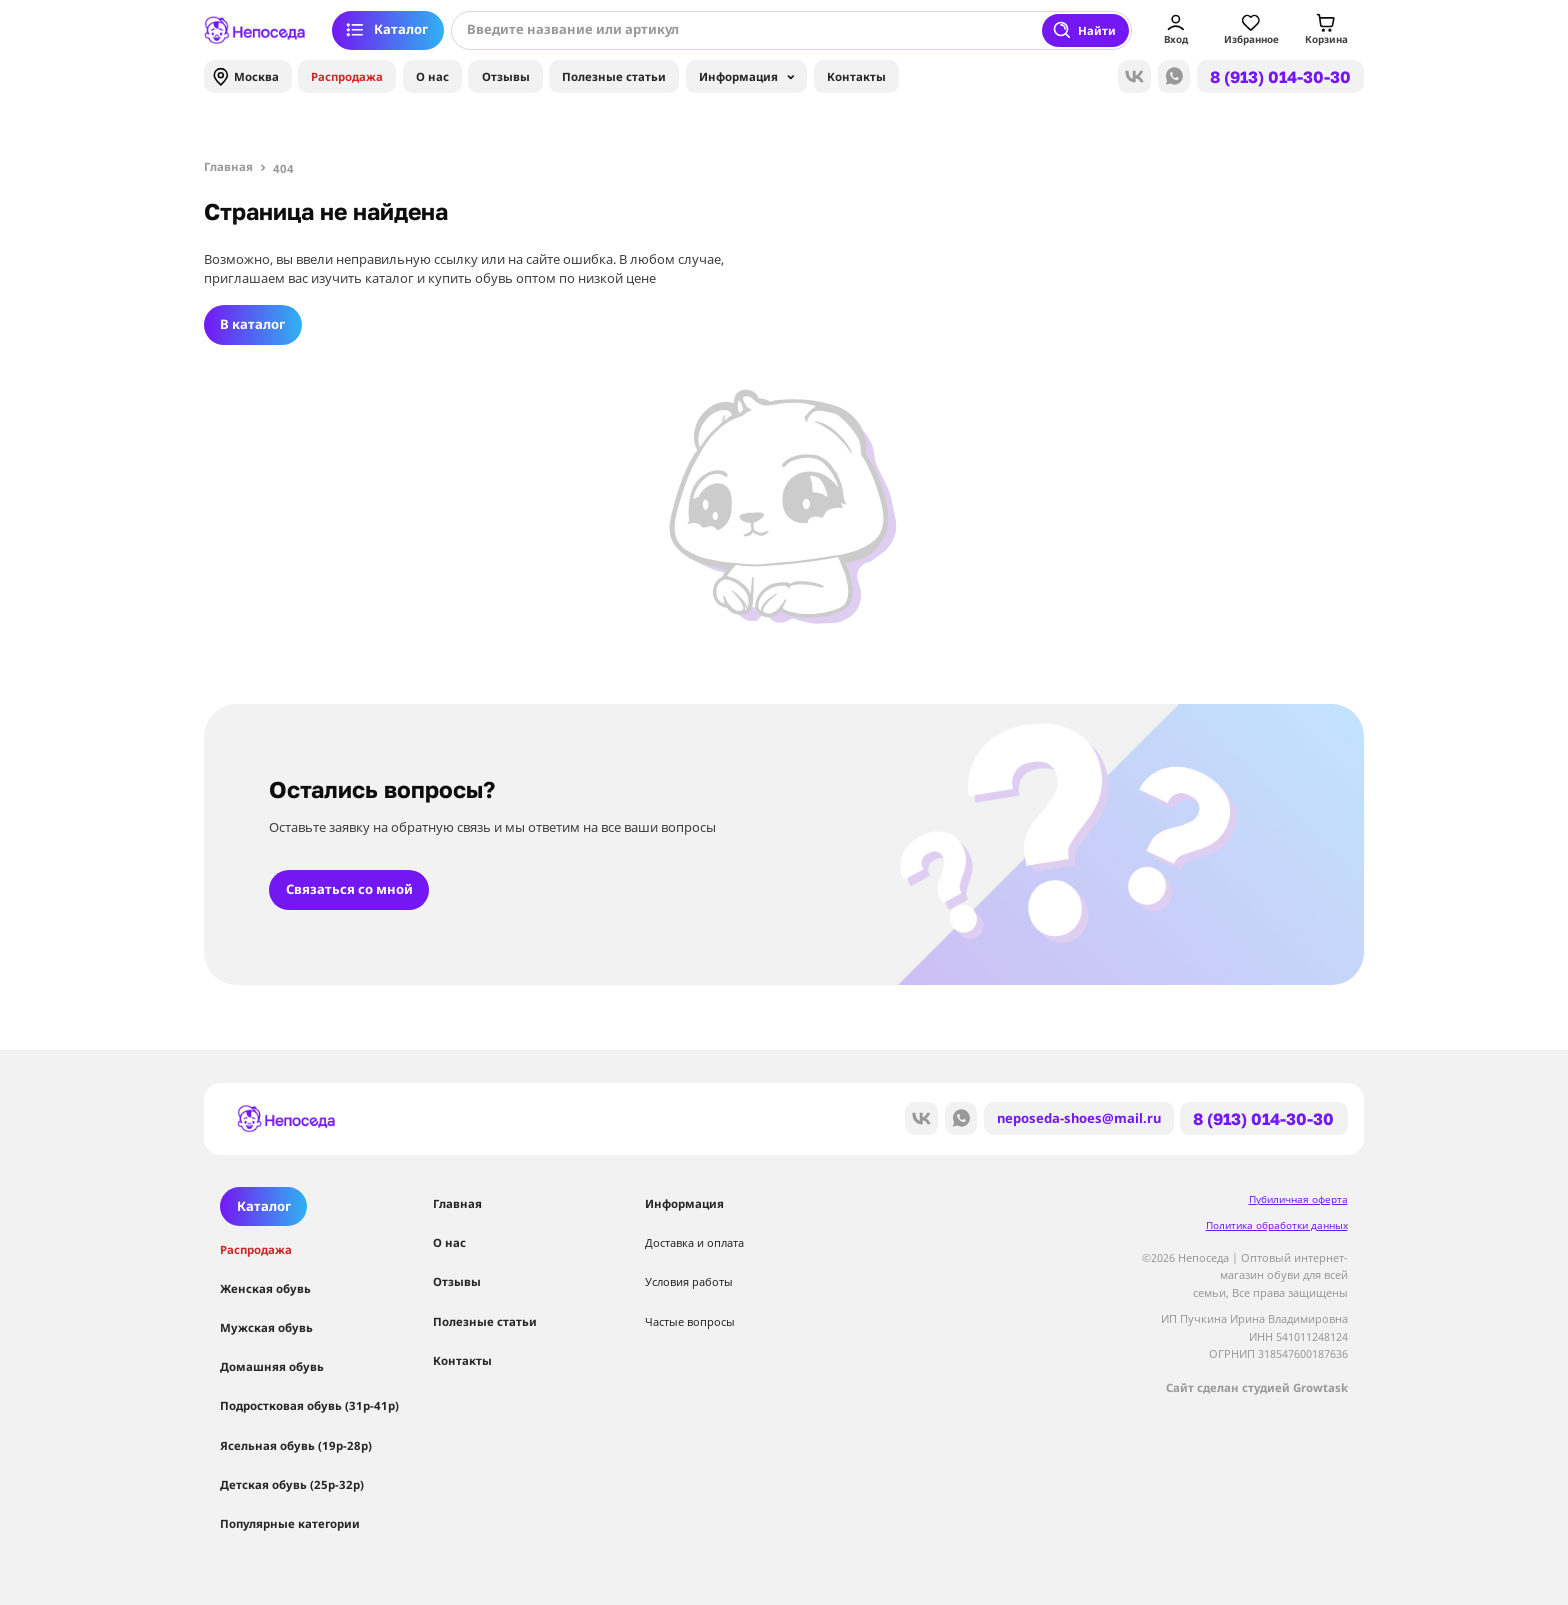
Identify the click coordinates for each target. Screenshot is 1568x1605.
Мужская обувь (266, 1327)
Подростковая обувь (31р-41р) (309, 1405)
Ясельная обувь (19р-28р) (296, 1445)
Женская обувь (265, 1288)
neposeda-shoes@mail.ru (1079, 1118)
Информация (746, 80)
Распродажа (347, 76)
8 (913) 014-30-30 (1280, 77)
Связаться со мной (349, 889)
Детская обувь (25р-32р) (292, 1484)
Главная (457, 1203)
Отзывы (506, 76)
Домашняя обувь (272, 1366)
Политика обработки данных (1277, 1225)
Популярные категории (290, 1523)
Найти (1084, 30)
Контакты (856, 76)
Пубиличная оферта (1298, 1199)
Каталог (386, 30)
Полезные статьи (614, 76)
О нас (432, 76)
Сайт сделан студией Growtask (1257, 1387)
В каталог (252, 324)
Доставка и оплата (694, 1242)
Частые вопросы (690, 1321)
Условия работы (689, 1281)
